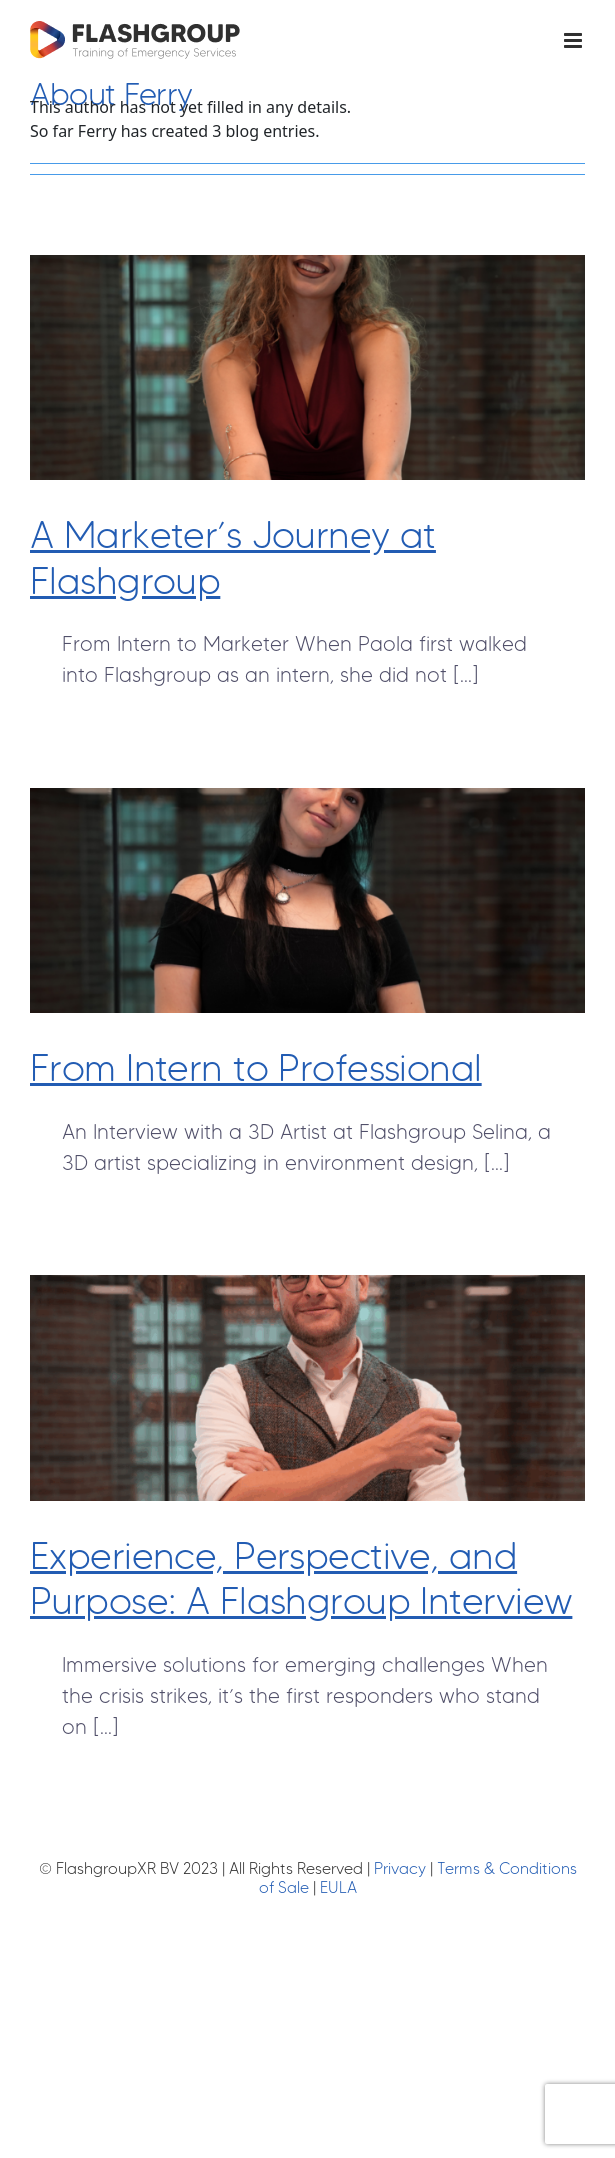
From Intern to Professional (256, 1067)
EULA (338, 1887)
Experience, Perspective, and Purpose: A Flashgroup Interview (301, 1578)
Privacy (400, 1868)
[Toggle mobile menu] (574, 40)
